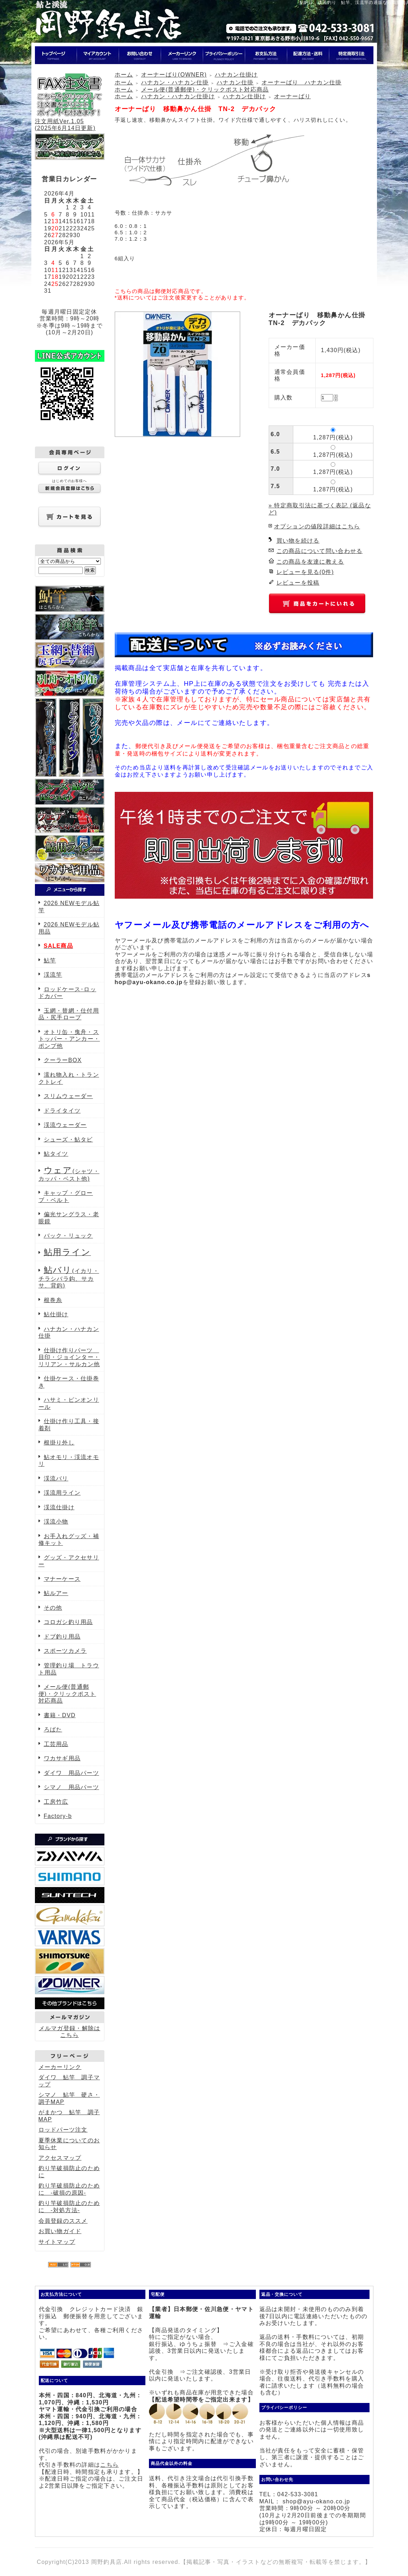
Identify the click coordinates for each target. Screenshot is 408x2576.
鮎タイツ (56, 1154)
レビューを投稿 (298, 583)
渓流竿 (53, 975)
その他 (53, 1608)
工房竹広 (56, 1802)
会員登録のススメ (63, 2221)
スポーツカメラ (65, 1651)
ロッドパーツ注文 (63, 2130)
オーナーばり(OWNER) (174, 75)
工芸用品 (56, 1744)
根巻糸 (53, 1300)
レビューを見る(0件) (305, 572)
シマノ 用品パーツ (71, 1787)
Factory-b (58, 1816)
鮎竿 (50, 960)
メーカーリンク (60, 2067)
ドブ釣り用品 (62, 1637)
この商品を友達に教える (310, 562)
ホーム (124, 75)
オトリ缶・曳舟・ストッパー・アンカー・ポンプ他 (69, 1039)
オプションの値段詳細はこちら (317, 526)
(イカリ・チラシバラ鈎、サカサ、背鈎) (68, 1278)
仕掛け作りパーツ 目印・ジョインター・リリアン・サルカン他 (69, 1357)
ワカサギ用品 (62, 1758)
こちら (109, 2465)
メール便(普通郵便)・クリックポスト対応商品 (67, 1694)
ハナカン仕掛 (235, 82)
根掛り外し (59, 1442)
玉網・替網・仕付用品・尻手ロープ (68, 1014)
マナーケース (62, 1579)
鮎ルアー (56, 1593)
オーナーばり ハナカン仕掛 (302, 82)
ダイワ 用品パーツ (71, 1773)
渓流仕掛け (59, 1507)
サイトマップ (57, 2242)
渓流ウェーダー (65, 1125)
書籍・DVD (60, 1715)
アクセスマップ (60, 2158)
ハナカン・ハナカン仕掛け (178, 96)
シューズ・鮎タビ (68, 1140)
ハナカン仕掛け (236, 75)
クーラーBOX (63, 1060)
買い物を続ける (298, 541)
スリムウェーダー (68, 1096)
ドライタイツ (62, 1111)
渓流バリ (56, 1478)
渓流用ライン (62, 1493)
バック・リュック (68, 1236)
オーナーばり (292, 96)
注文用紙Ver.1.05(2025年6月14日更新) (69, 121)
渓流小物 (56, 1522)
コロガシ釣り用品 (68, 1622)
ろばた (53, 1729)
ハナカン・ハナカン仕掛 (175, 82)
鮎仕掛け (56, 1314)
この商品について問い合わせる (320, 551)
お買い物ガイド (60, 2231)
